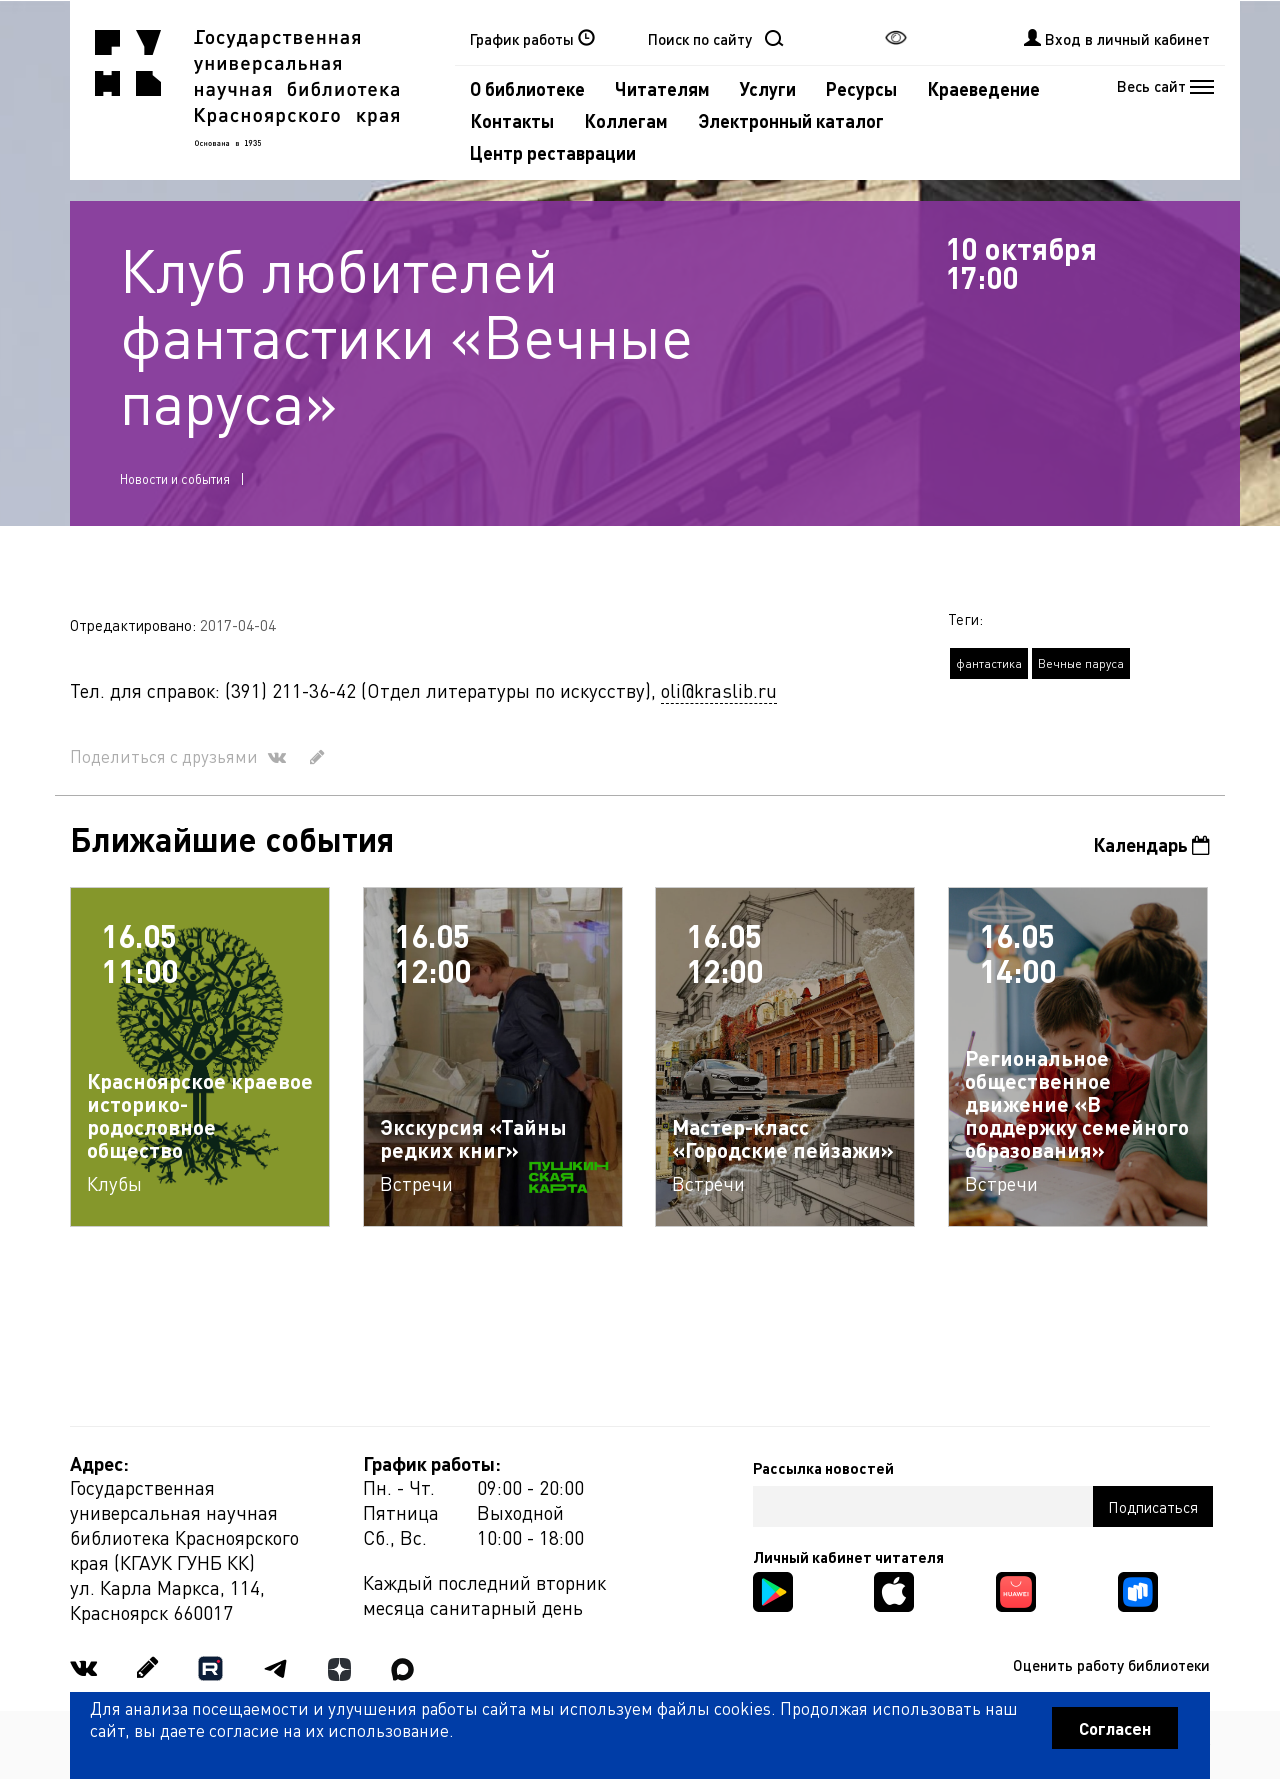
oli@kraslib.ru (719, 690)
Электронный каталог (791, 120)
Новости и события (175, 478)
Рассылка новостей (823, 1468)
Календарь (1151, 844)
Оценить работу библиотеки (1111, 1665)
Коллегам (626, 120)
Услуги (768, 88)
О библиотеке (527, 88)
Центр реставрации (553, 152)
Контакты (512, 120)
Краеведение (983, 88)
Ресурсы (861, 88)
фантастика (989, 663)
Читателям (662, 88)
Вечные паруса (1081, 663)
